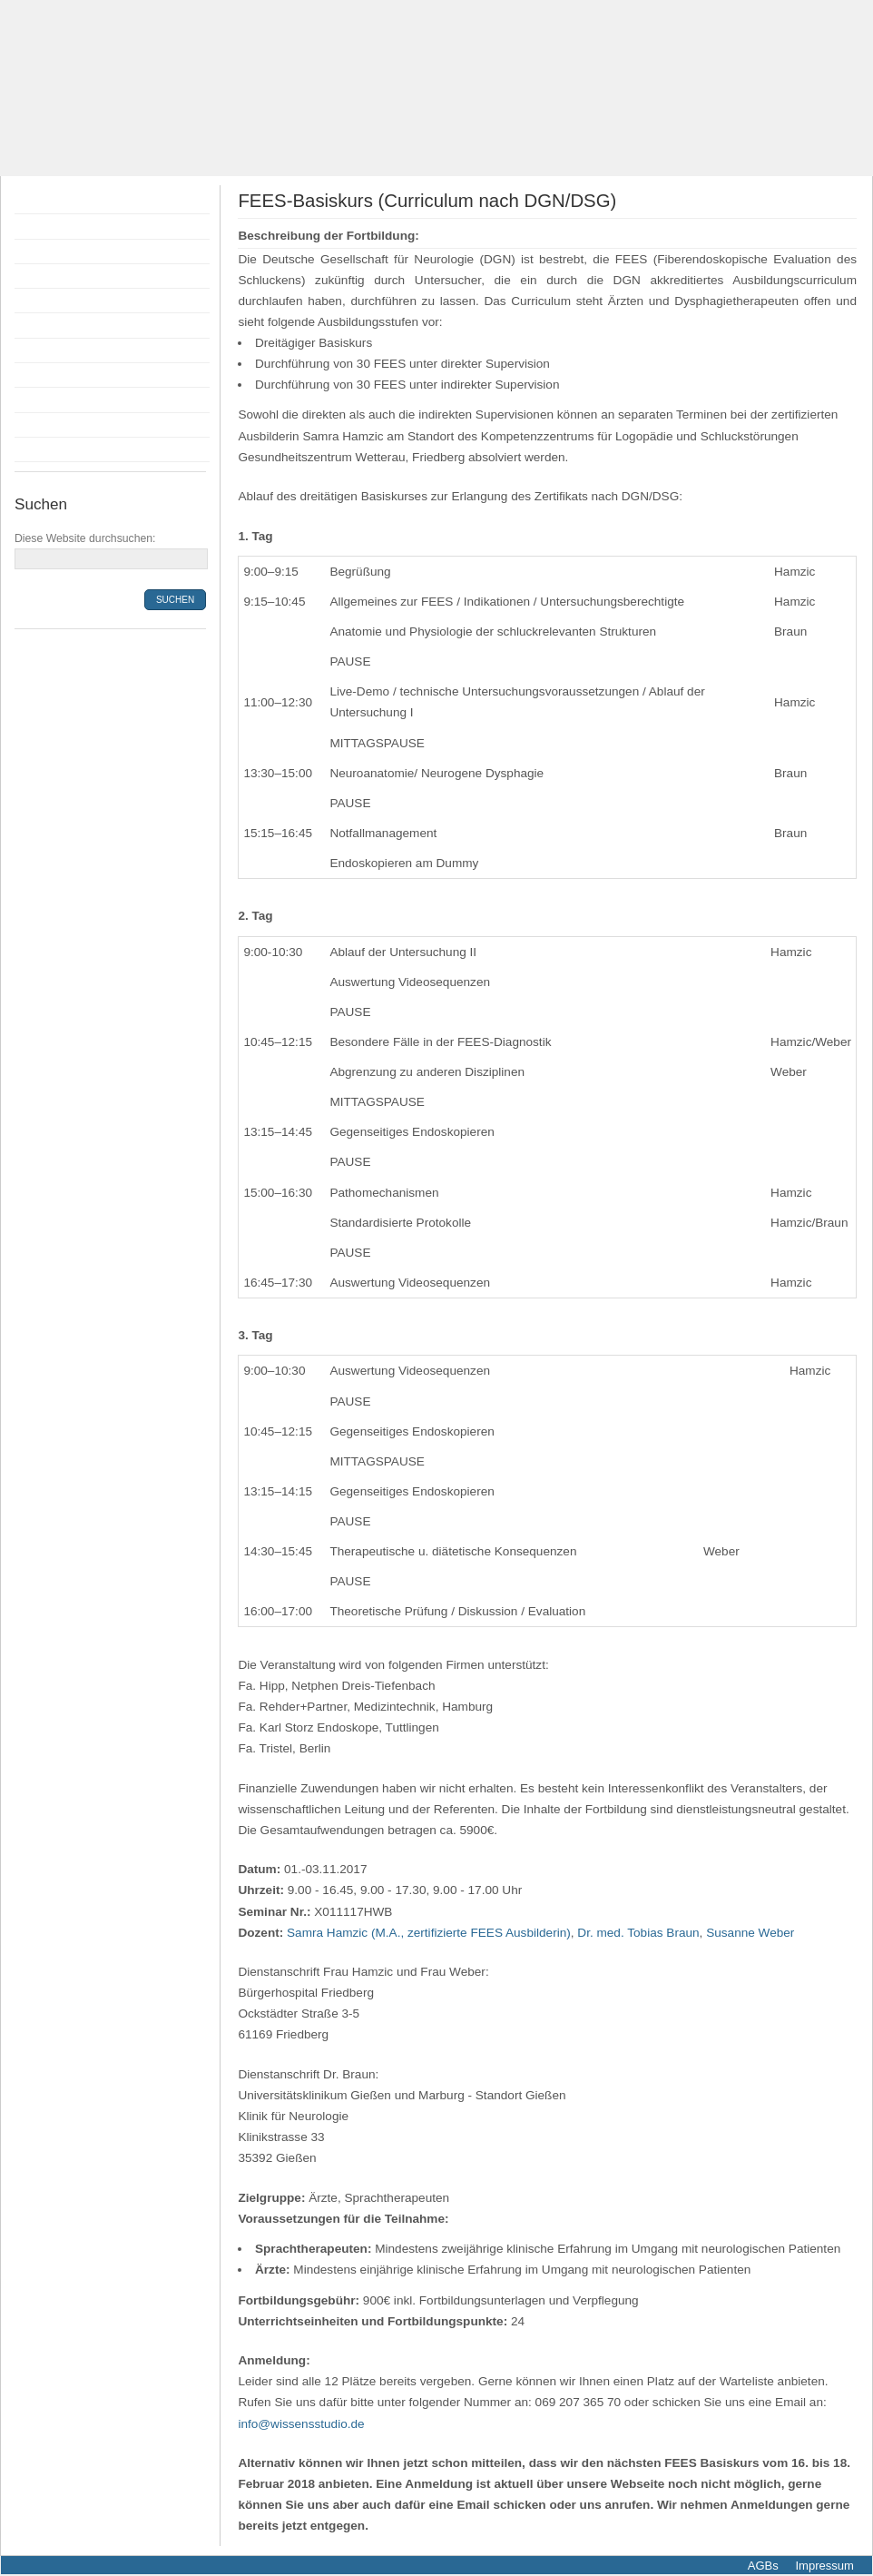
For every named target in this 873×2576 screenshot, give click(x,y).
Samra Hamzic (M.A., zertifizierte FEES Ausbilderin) (429, 1932)
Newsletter (50, 449)
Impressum (823, 2565)
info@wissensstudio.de (301, 2424)
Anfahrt (40, 399)
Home (36, 201)
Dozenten (46, 276)
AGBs (763, 2565)
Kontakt (41, 425)
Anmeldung (51, 300)
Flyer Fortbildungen (75, 251)
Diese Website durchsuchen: (85, 538)
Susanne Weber (750, 1932)
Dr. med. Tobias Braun (638, 1932)
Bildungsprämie (64, 325)
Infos (33, 375)
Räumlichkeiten (63, 350)
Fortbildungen (58, 226)
